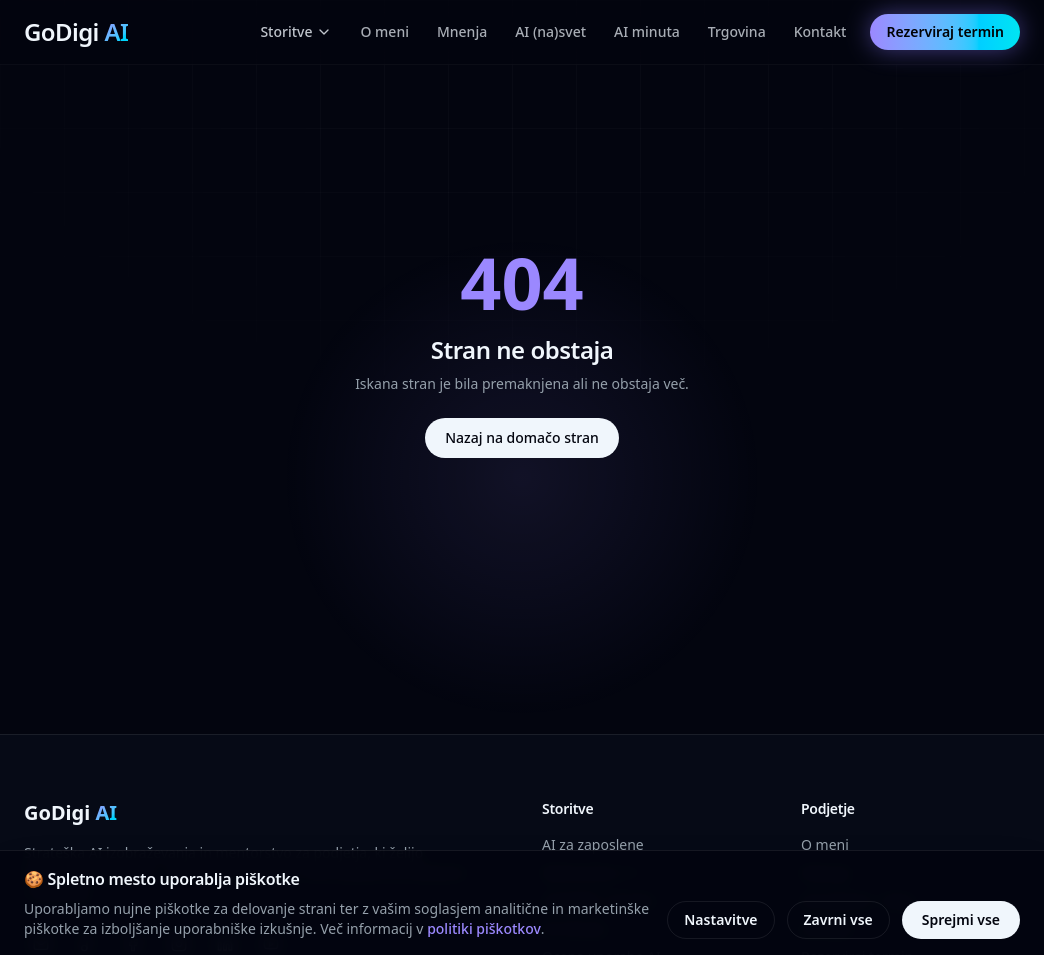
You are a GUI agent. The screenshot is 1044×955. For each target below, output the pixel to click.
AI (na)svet (550, 31)
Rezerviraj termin (945, 31)
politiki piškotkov (484, 928)
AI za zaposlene (593, 844)
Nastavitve (720, 919)
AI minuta (647, 31)
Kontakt (820, 31)
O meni (384, 31)
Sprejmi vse (961, 919)
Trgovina (737, 31)
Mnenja (462, 31)
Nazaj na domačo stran (522, 437)
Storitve (296, 31)
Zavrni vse (838, 919)
